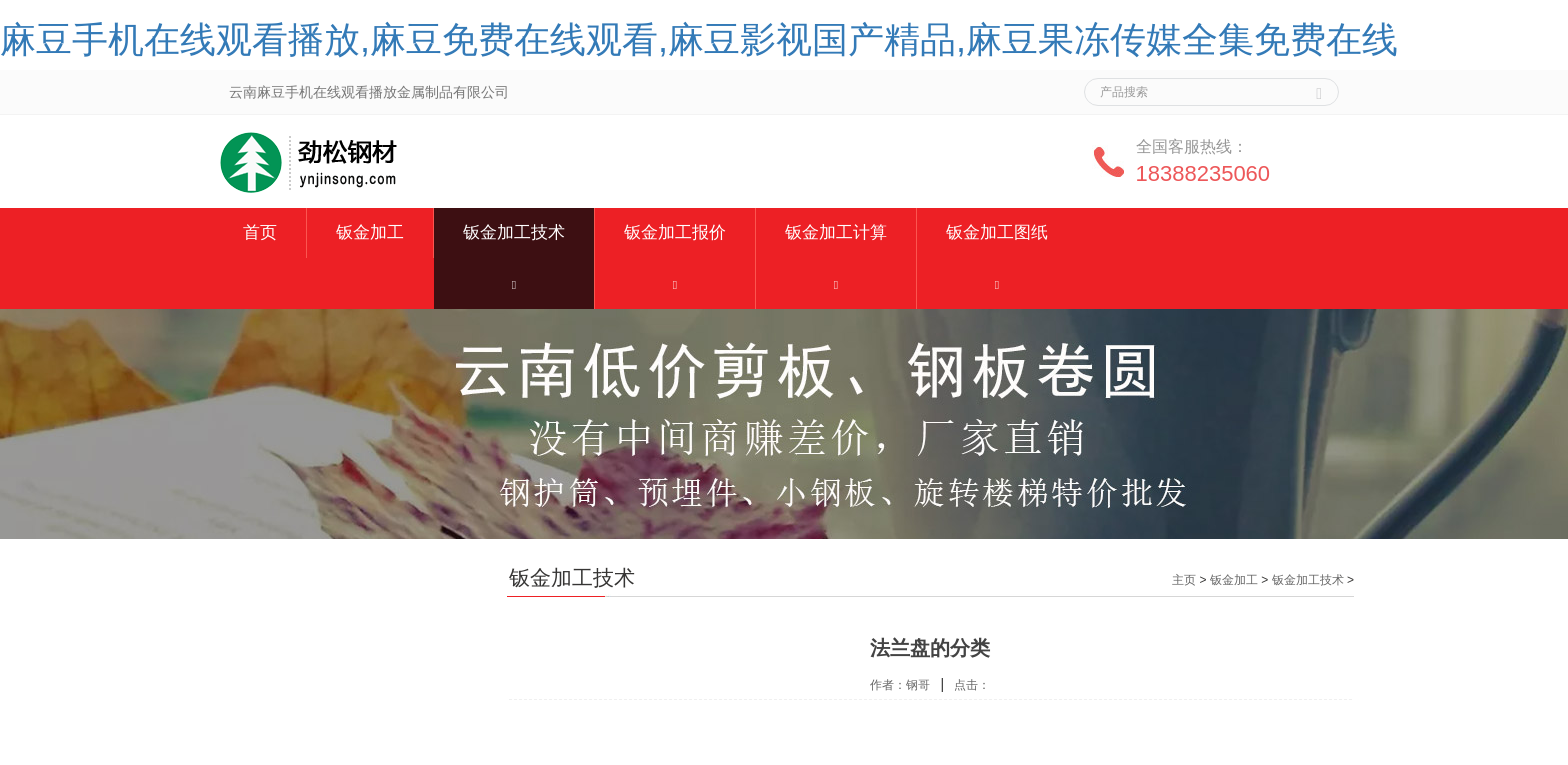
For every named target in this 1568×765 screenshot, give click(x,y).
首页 (260, 232)
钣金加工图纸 (997, 232)
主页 (1184, 580)
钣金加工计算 (836, 232)
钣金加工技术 (514, 232)
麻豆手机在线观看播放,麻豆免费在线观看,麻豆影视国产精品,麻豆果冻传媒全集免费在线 (699, 39)
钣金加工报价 (675, 232)
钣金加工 (370, 232)
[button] (514, 283)
